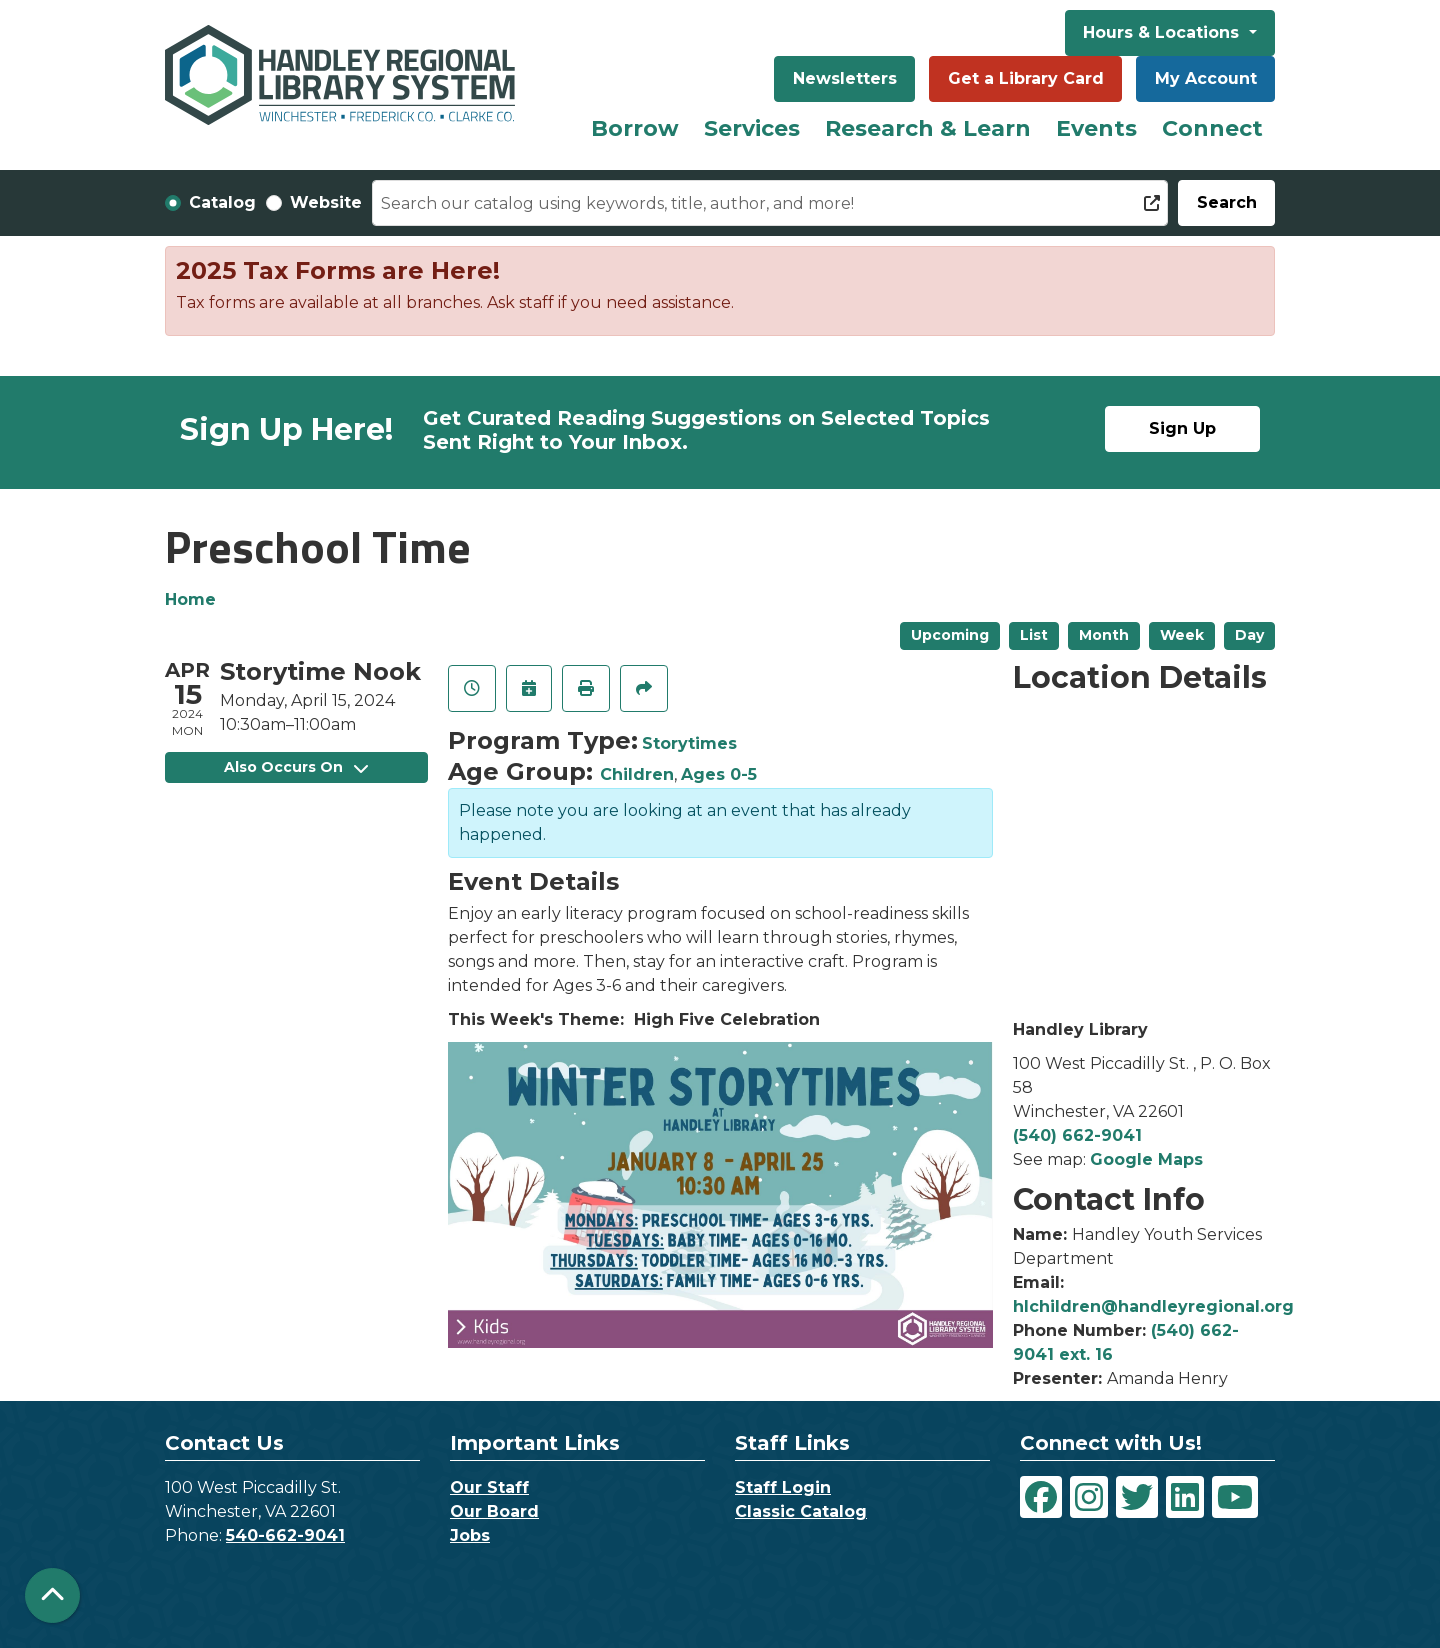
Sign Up (1182, 428)
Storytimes (689, 743)
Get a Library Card (1026, 78)
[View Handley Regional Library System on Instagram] (1089, 1497)
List (1034, 635)
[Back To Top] (52, 1595)
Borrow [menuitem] (635, 128)
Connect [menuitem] (1212, 128)
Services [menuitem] (752, 128)
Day (1249, 635)
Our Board (494, 1511)
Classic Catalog (801, 1511)
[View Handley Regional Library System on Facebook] (1041, 1497)
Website (326, 202)
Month (1104, 635)
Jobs (470, 1535)
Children (637, 774)
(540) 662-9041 (1077, 1135)
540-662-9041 (285, 1535)
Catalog (222, 202)
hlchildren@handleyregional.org (1153, 1306)
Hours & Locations (1163, 32)
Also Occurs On (296, 767)
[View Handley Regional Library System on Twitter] (1137, 1497)
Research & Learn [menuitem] (928, 128)
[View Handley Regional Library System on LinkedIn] (1185, 1497)
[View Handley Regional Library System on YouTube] (1235, 1497)
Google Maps (1146, 1159)
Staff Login (783, 1487)
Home (190, 599)
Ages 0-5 (719, 774)
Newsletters (845, 78)
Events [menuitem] (1096, 128)
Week (1182, 635)
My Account (1206, 78)
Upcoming (950, 635)
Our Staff (489, 1487)
